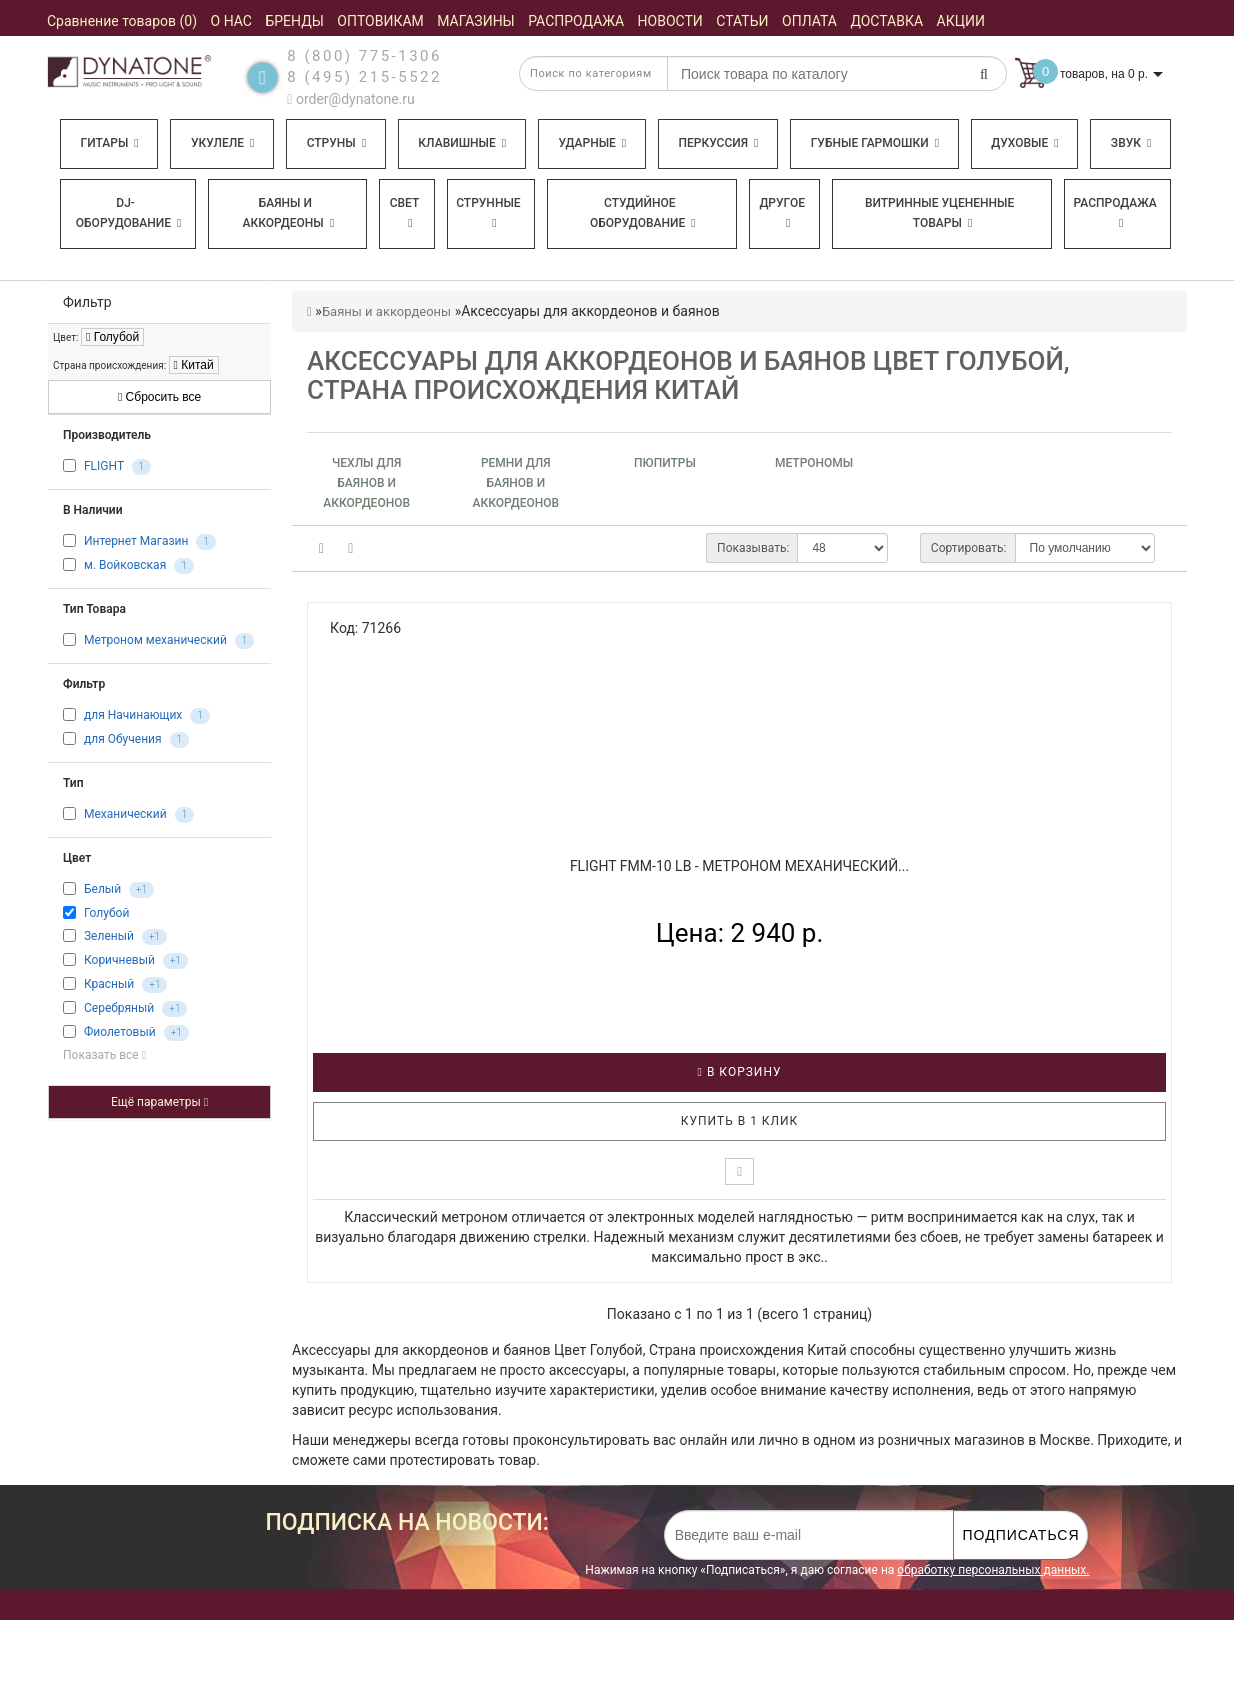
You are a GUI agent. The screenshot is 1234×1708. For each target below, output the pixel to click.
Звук (1131, 143)
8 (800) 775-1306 (364, 56)
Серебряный (119, 1008)
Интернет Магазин (136, 542)
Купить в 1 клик (740, 1121)
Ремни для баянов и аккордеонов (515, 483)
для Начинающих (133, 716)
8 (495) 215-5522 (364, 77)
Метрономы (814, 463)
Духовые (1024, 143)
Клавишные (462, 143)
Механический (125, 815)
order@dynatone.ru (350, 99)
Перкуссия (718, 143)
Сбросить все (159, 397)
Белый (102, 890)
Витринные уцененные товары (939, 213)
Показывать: (753, 548)
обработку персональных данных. (993, 1570)
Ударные (592, 143)
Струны (337, 143)
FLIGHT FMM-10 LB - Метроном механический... (739, 866)
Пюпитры (665, 463)
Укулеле (222, 143)
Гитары (110, 143)
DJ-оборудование (129, 213)
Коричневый (119, 960)
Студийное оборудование (643, 213)
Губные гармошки (875, 143)
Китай (194, 365)
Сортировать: (969, 548)
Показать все (104, 1055)
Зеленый (109, 936)
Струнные (488, 212)
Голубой (112, 337)
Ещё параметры (159, 1102)
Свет (405, 212)
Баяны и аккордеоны (288, 213)
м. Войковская (125, 566)
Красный (109, 984)
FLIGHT (104, 467)
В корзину (740, 1072)
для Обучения (123, 740)
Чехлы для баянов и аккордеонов (366, 483)
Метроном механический (155, 641)
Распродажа (1115, 212)
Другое (782, 212)
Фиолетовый (120, 1032)
